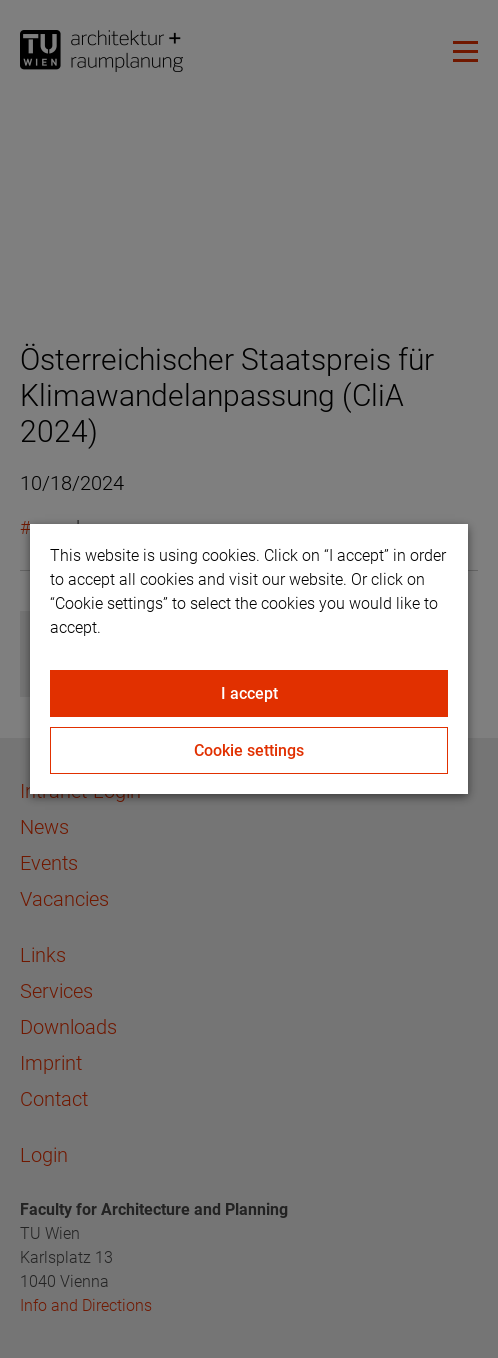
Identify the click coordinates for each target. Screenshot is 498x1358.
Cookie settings (249, 750)
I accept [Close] (249, 693)
